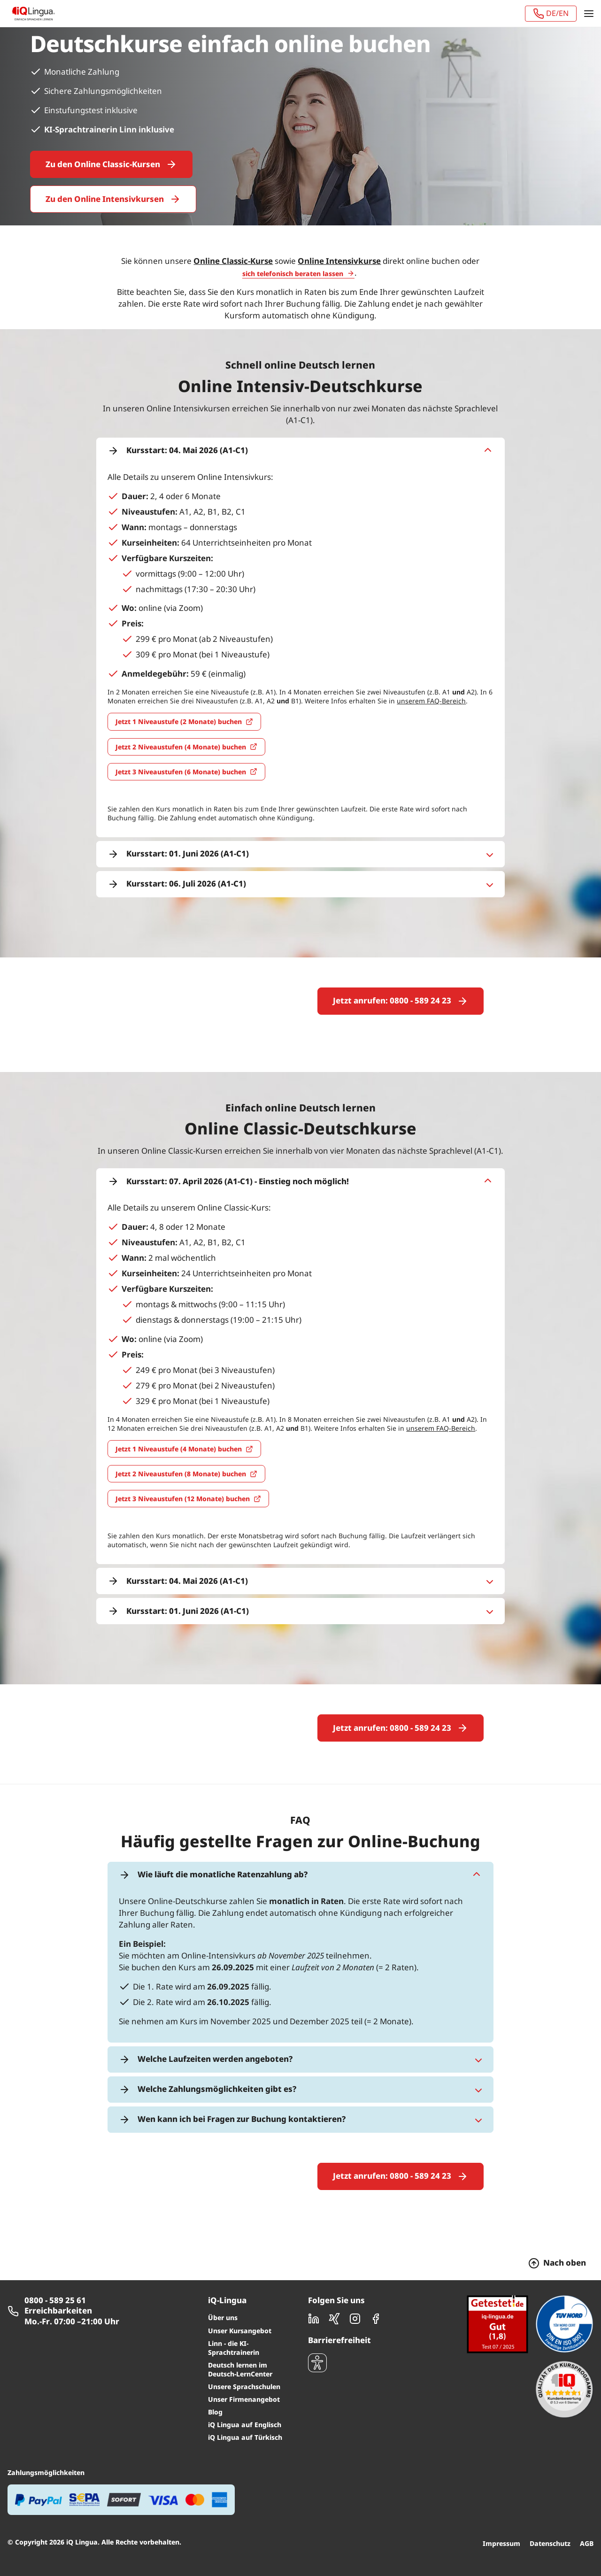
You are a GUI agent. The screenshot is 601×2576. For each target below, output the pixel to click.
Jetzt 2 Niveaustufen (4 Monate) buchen (181, 746)
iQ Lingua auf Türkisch (245, 2397)
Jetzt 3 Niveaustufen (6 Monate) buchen (181, 771)
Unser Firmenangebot (244, 2359)
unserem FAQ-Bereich (431, 700)
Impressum (501, 2503)
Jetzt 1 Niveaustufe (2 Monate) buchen (179, 721)
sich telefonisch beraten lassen (292, 273)
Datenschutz (550, 2503)
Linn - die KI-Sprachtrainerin (233, 2308)
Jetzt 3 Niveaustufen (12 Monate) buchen (183, 1478)
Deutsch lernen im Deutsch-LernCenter (240, 2330)
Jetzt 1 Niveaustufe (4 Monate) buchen (179, 1429)
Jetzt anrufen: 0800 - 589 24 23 (392, 1000)
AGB (586, 2503)
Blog (215, 2372)
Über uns (223, 2278)
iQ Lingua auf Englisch (244, 2385)
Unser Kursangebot (239, 2291)
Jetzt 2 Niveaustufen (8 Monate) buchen (181, 1454)
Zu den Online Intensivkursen (105, 198)
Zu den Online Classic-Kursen (103, 164)
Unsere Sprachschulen (244, 2347)
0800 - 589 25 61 (55, 2260)
